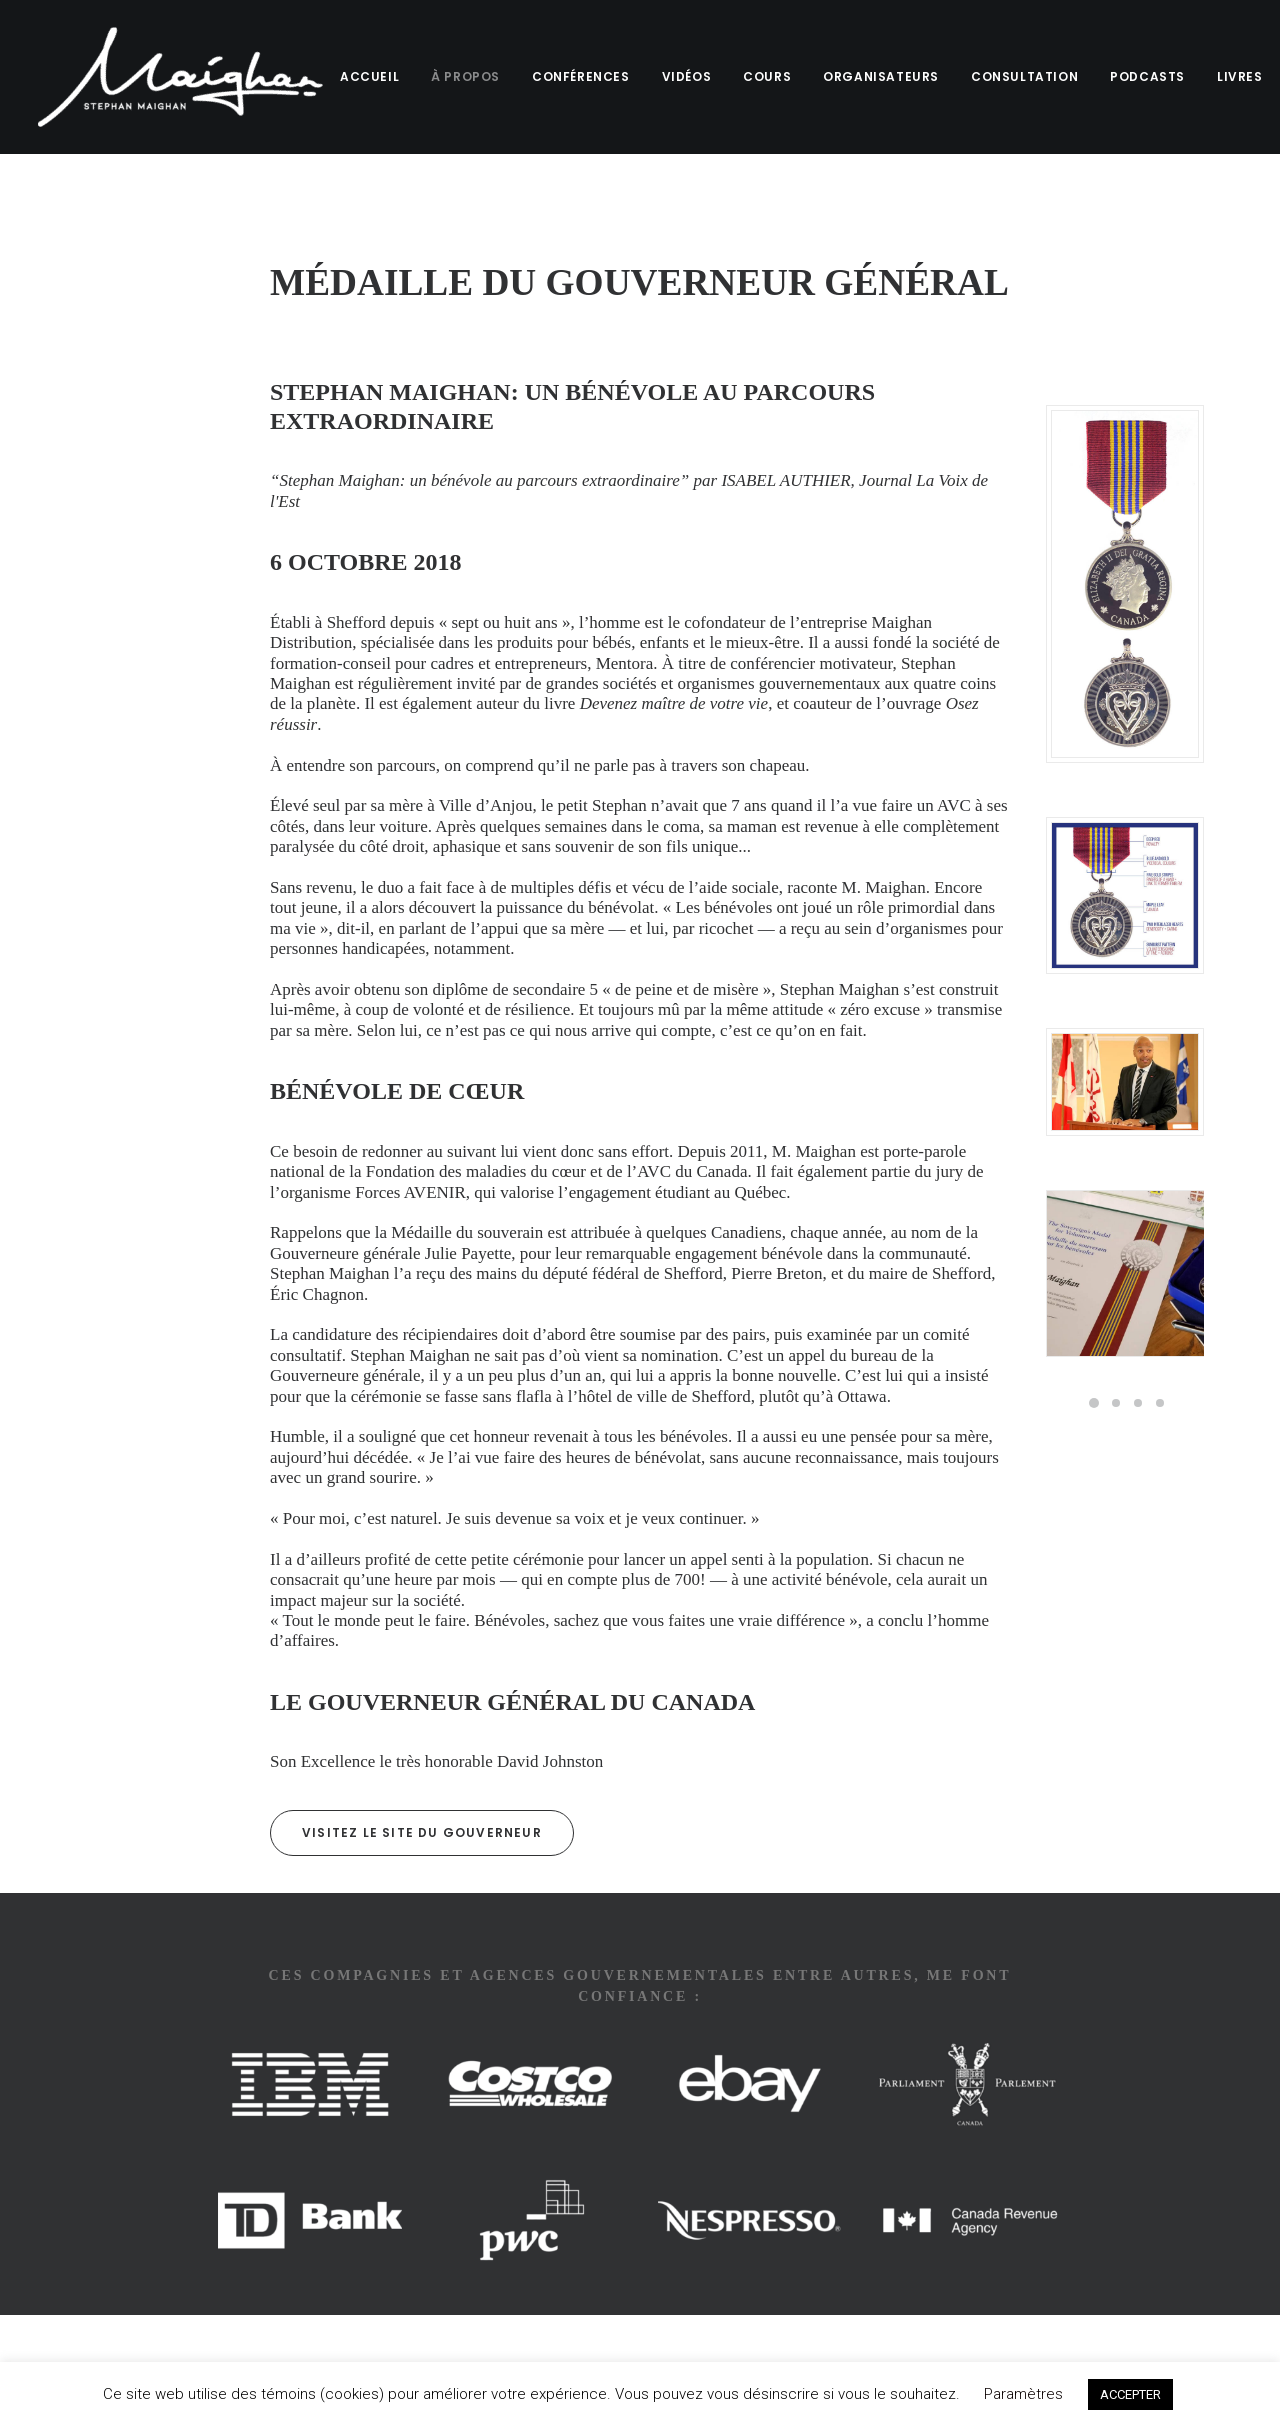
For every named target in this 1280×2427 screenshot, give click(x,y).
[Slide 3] (1138, 1403)
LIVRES (1232, 76)
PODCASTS (1139, 76)
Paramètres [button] (1023, 2394)
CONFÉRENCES (573, 76)
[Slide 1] (1094, 1403)
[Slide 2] (1116, 1403)
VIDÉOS (679, 76)
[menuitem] (368, 77)
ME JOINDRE (72, 2338)
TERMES (171, 2338)
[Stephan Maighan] (176, 77)
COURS (759, 76)
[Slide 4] (1160, 1403)
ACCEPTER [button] (1130, 2394)
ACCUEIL (361, 76)
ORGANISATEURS (873, 76)
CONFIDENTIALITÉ (289, 2338)
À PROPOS (457, 76)
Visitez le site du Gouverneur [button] (422, 1832)
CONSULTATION (1016, 76)
